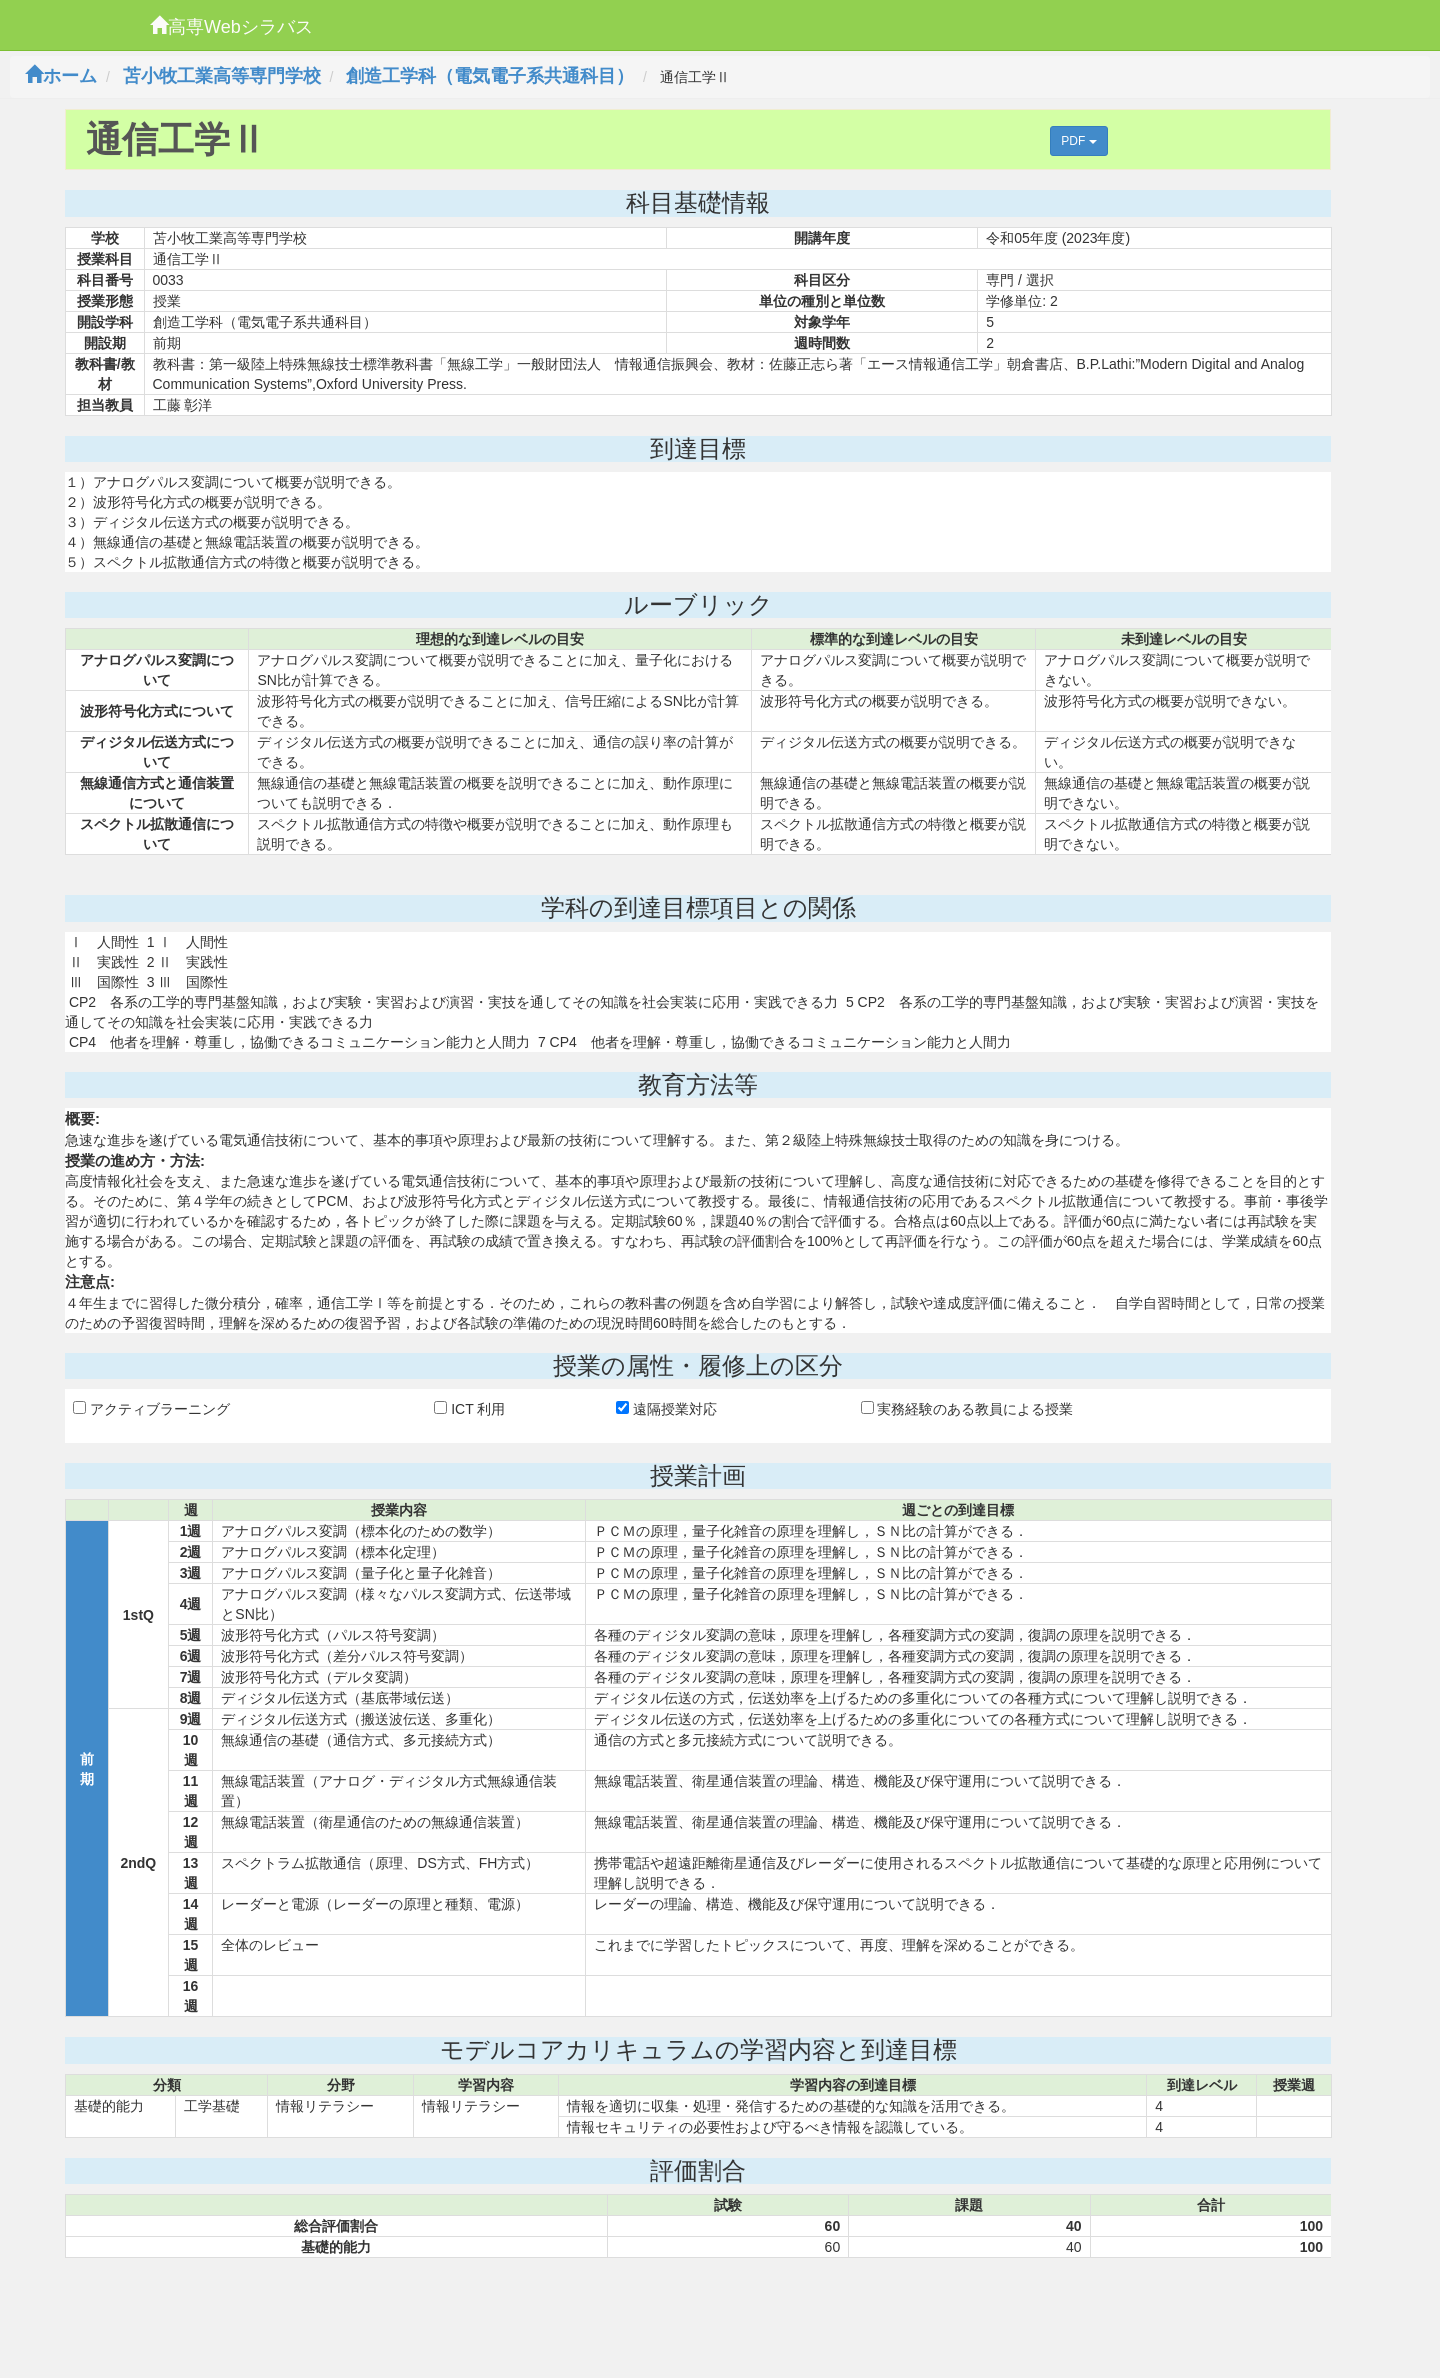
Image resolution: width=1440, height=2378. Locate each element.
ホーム (61, 76)
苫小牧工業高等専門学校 (222, 76)
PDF (1078, 141)
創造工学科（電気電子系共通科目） (490, 76)
